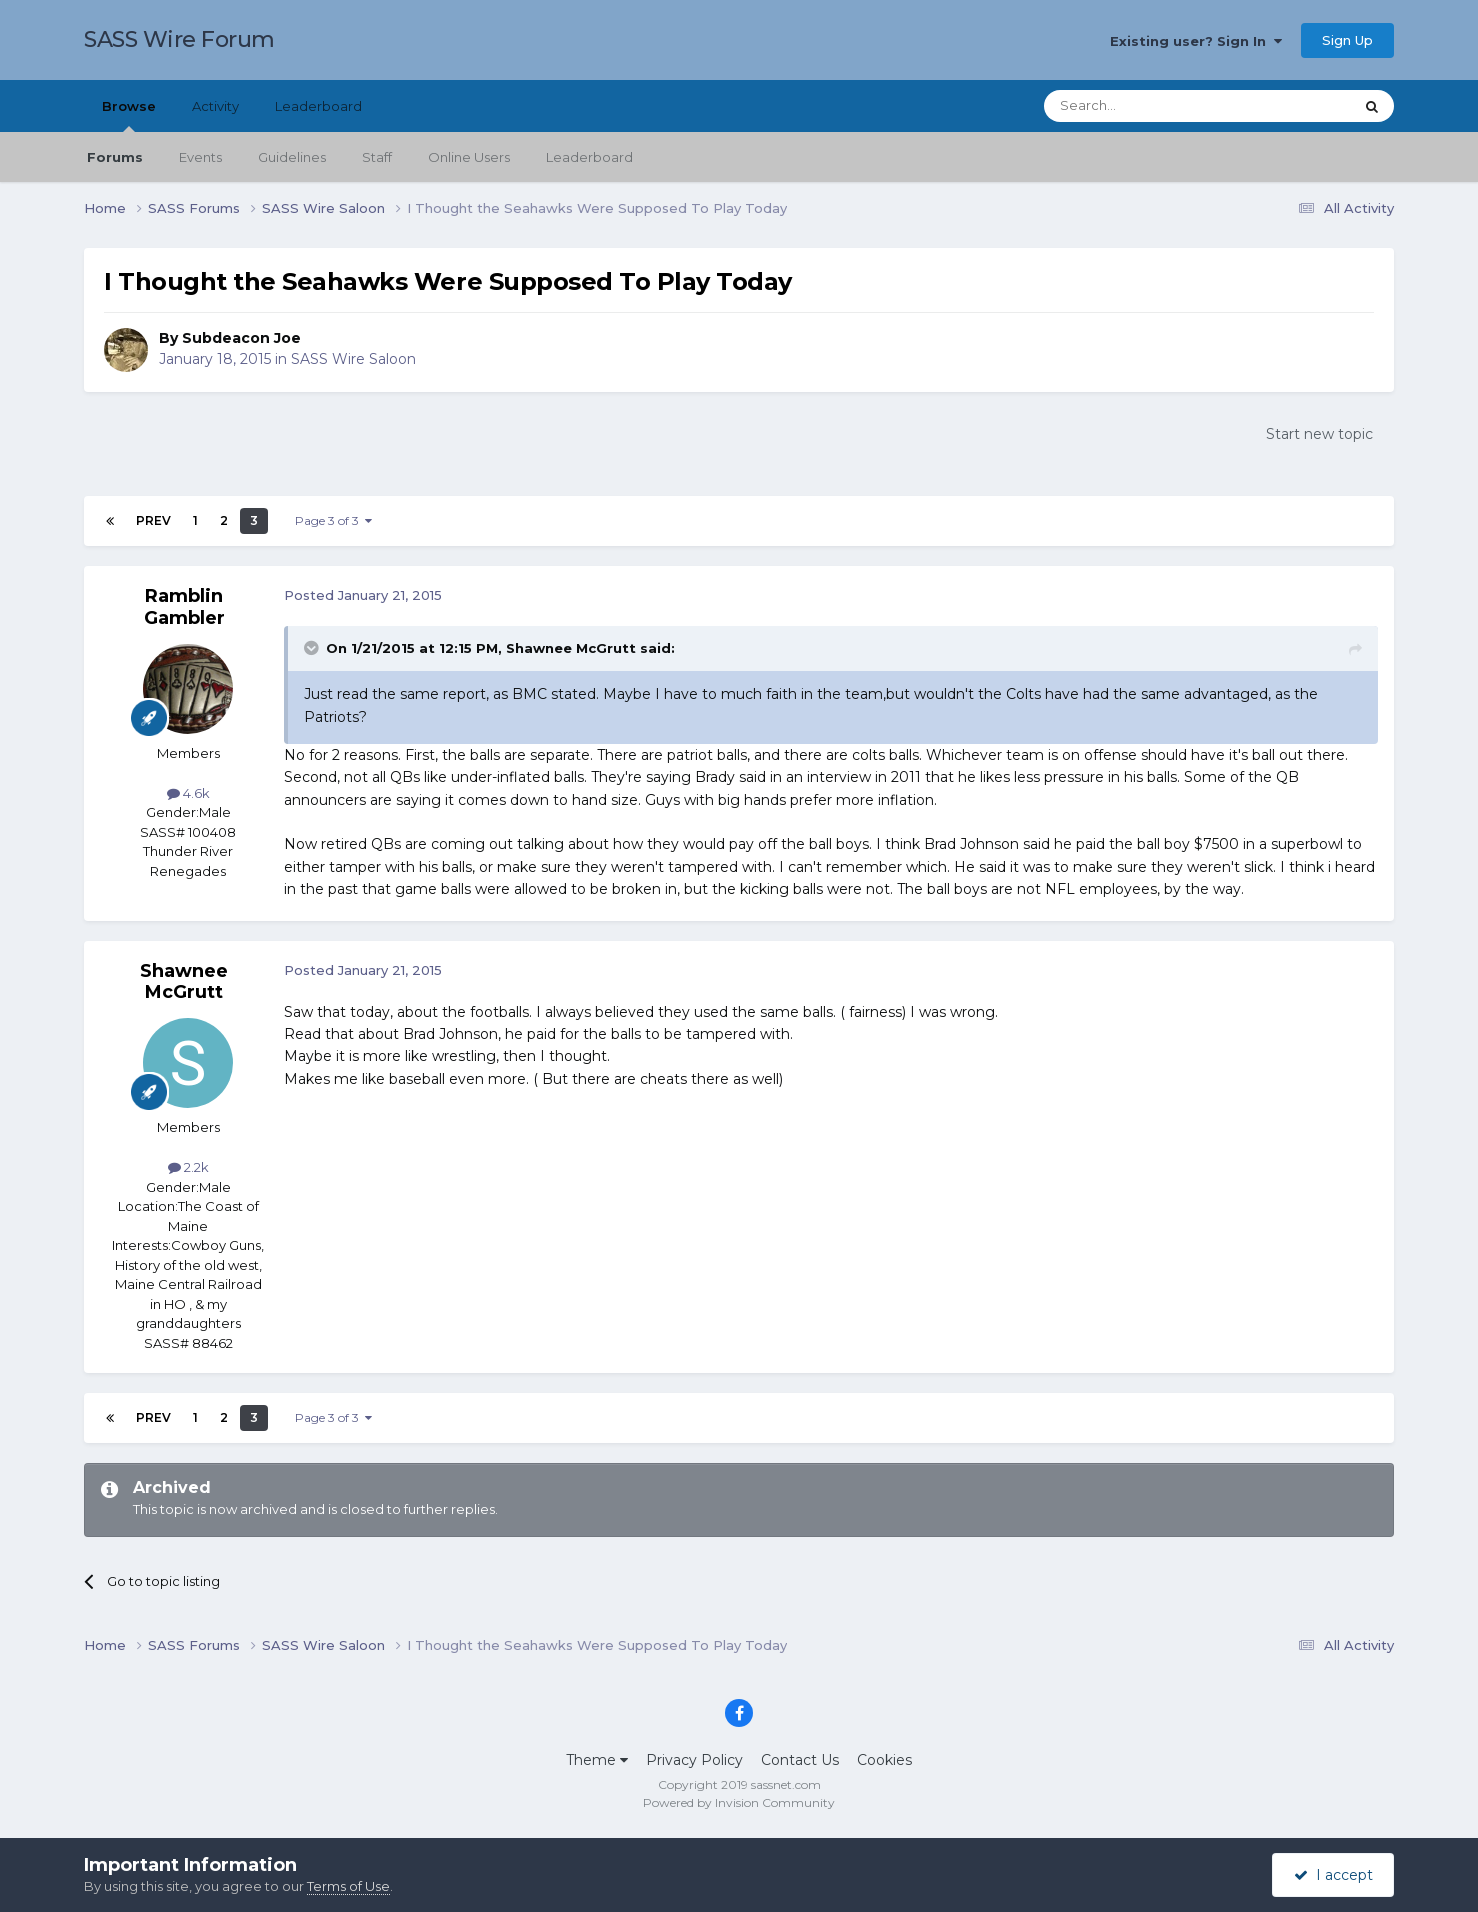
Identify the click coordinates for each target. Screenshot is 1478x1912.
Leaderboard (589, 157)
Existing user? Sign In (1196, 41)
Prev (153, 520)
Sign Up (1347, 40)
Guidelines (292, 157)
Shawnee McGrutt (184, 982)
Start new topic (1319, 434)
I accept (1333, 1875)
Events (200, 157)
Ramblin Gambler (184, 607)
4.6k (188, 793)
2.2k (188, 1167)
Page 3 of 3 (333, 520)
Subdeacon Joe (241, 338)
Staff (377, 157)
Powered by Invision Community (739, 1802)
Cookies (884, 1760)
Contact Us (800, 1760)
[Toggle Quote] (313, 648)
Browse (129, 115)
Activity (215, 106)
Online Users (469, 157)
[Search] (1149, 106)
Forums (115, 157)
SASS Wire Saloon (353, 359)
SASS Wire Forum (179, 39)
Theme (597, 1760)
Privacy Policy (694, 1760)
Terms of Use (348, 1886)
